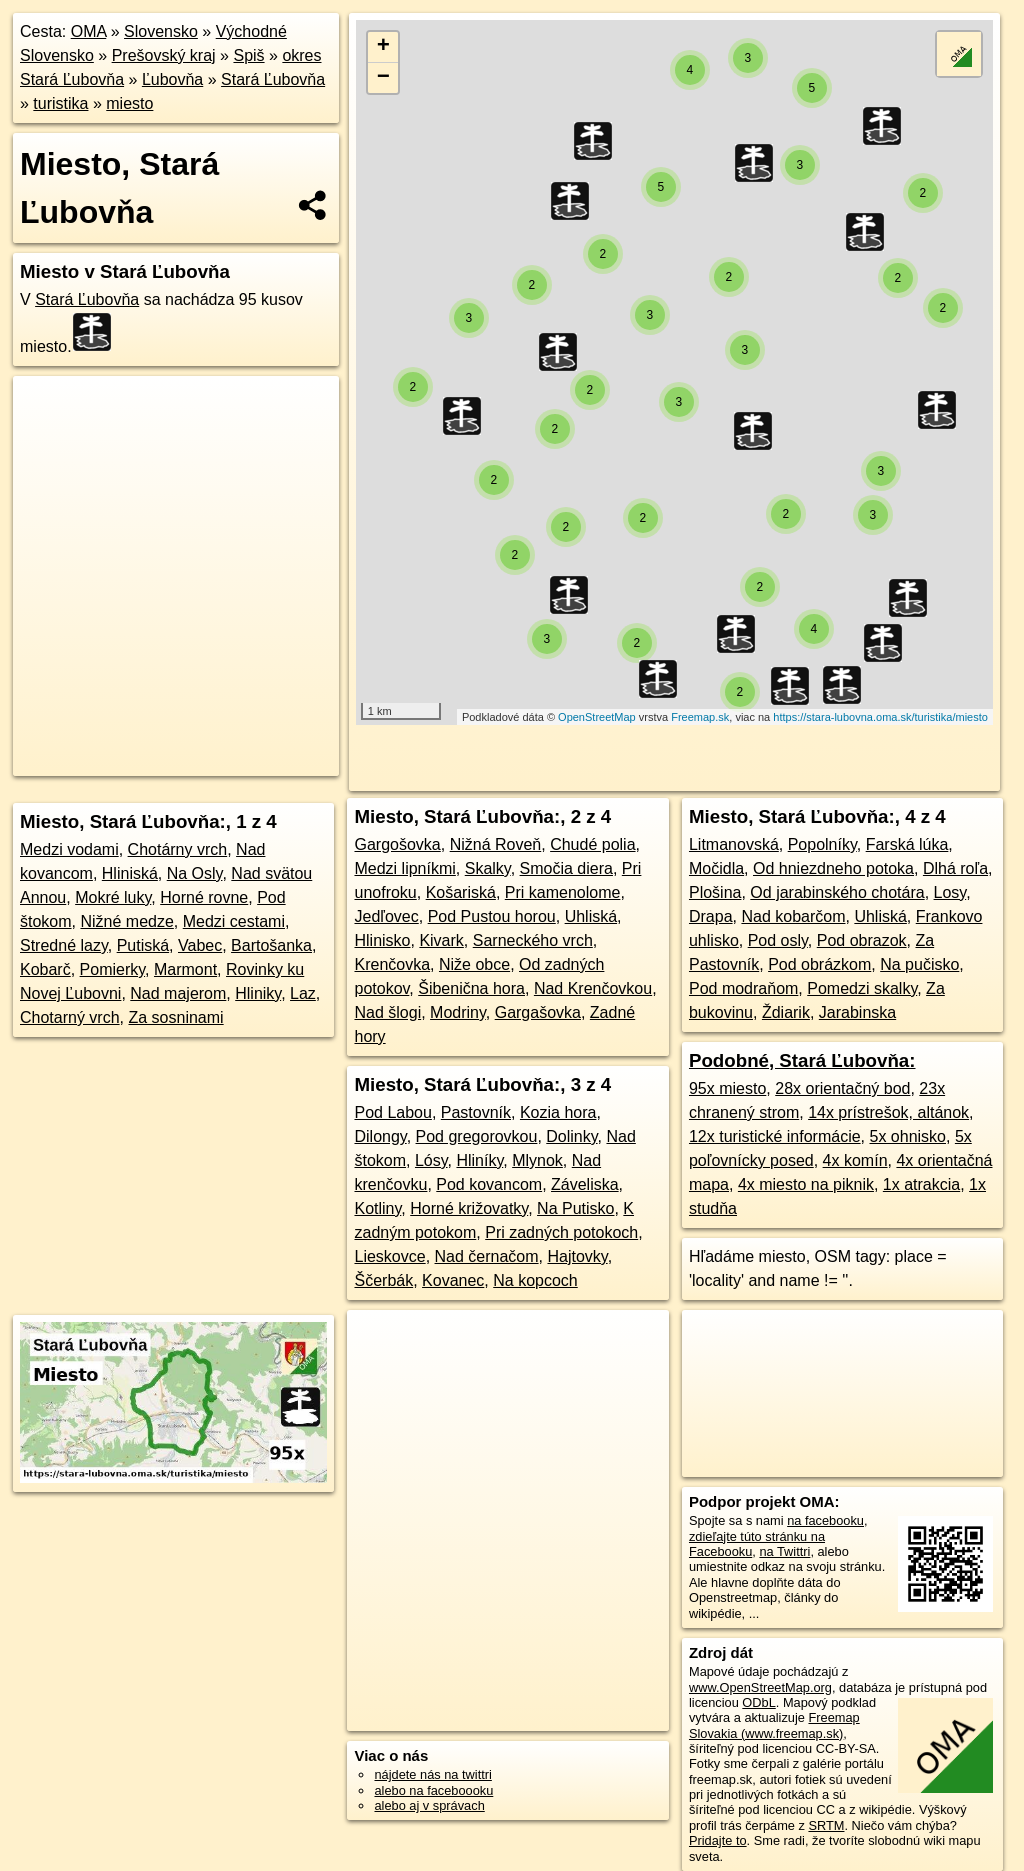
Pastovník (476, 1112)
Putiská (143, 945)
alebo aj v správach (429, 1805)
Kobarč (45, 969)
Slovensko (161, 31)
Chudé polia (592, 844)
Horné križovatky (469, 1208)
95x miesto (727, 1088)
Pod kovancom (489, 1184)
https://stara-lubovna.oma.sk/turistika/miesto (880, 717)
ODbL (758, 1702)
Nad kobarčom (793, 916)
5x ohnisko (907, 1136)
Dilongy (380, 1136)
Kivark (441, 940)
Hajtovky (577, 1256)
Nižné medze (126, 921)
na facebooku (825, 1520)
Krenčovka (392, 964)
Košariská (461, 892)
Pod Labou (392, 1112)
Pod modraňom (743, 988)
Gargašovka (538, 1012)
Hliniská (130, 873)
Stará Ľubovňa (273, 79)
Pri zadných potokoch (561, 1232)
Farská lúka (907, 844)
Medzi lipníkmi (404, 868)
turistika (60, 103)
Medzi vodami (69, 849)
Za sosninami (175, 1017)
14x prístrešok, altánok (888, 1112)
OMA (89, 31)
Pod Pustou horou (492, 916)
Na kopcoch (535, 1280)
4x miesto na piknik (806, 1184)
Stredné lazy (64, 945)
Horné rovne (204, 897)
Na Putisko (575, 1208)
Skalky (488, 868)
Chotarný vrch (70, 1017)
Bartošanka (271, 945)
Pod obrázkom (819, 964)
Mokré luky (113, 897)
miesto (129, 103)
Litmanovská (734, 844)
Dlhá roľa (955, 868)
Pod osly (778, 940)
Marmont (185, 969)
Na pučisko (919, 964)
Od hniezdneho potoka (833, 868)
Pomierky (113, 969)
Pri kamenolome (563, 892)
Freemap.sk (700, 717)
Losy (950, 892)
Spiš (248, 55)
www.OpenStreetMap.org (760, 1687)
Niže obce (474, 964)
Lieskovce (389, 1256)
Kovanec (453, 1280)
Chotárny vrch (178, 849)
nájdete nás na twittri (432, 1774)
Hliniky (258, 993)
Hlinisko (382, 940)
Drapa (711, 916)
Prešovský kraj (164, 55)
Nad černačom (487, 1256)
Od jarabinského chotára (837, 892)
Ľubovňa (172, 79)
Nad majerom (178, 993)
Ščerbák (383, 1280)
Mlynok (537, 1160)
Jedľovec (386, 916)
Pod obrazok (862, 940)
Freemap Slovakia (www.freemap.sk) (774, 1725)
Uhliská (591, 916)
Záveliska (585, 1184)
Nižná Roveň (496, 844)
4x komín (855, 1160)
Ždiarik (786, 1012)
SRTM (826, 1825)
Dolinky (571, 1136)
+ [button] (383, 47)
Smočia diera (566, 868)
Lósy (431, 1160)
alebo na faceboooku (433, 1790)
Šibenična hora (471, 988)
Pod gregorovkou (477, 1136)
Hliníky (479, 1160)
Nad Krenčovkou (593, 988)
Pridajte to (718, 1840)
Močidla (716, 868)
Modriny (458, 1012)
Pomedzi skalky (862, 988)
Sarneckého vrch (533, 940)
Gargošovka (397, 844)
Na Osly (195, 873)
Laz (303, 993)
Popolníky (822, 844)
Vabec (200, 945)
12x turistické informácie (775, 1136)
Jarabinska (857, 1012)
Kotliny (377, 1208)
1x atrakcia (921, 1184)
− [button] (383, 78)
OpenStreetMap (597, 717)
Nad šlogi (387, 1012)
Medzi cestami (234, 921)
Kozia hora (558, 1112)
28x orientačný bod (842, 1088)
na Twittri (784, 1551)
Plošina (715, 892)
